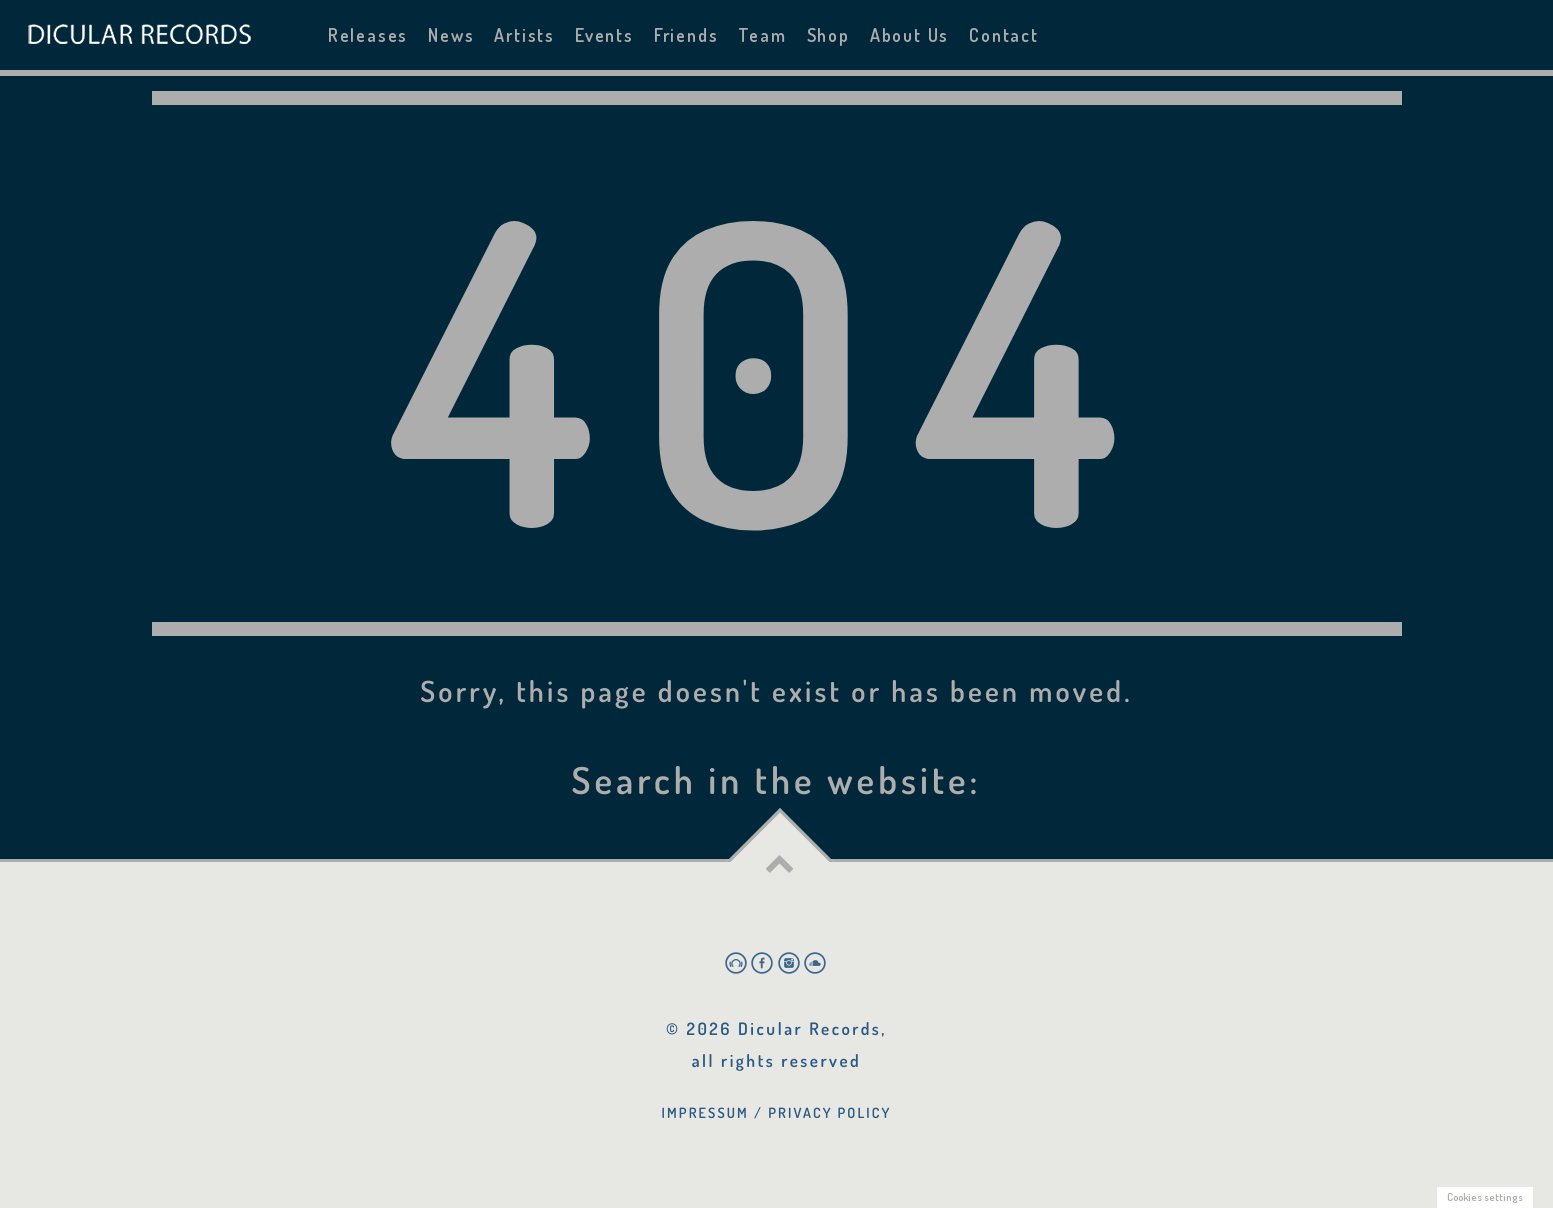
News (451, 35)
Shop (828, 35)
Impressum (705, 1113)
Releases (368, 35)
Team (762, 35)
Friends (686, 35)
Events (604, 35)
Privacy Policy (829, 1113)
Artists (524, 35)
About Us (909, 35)
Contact (1004, 35)
